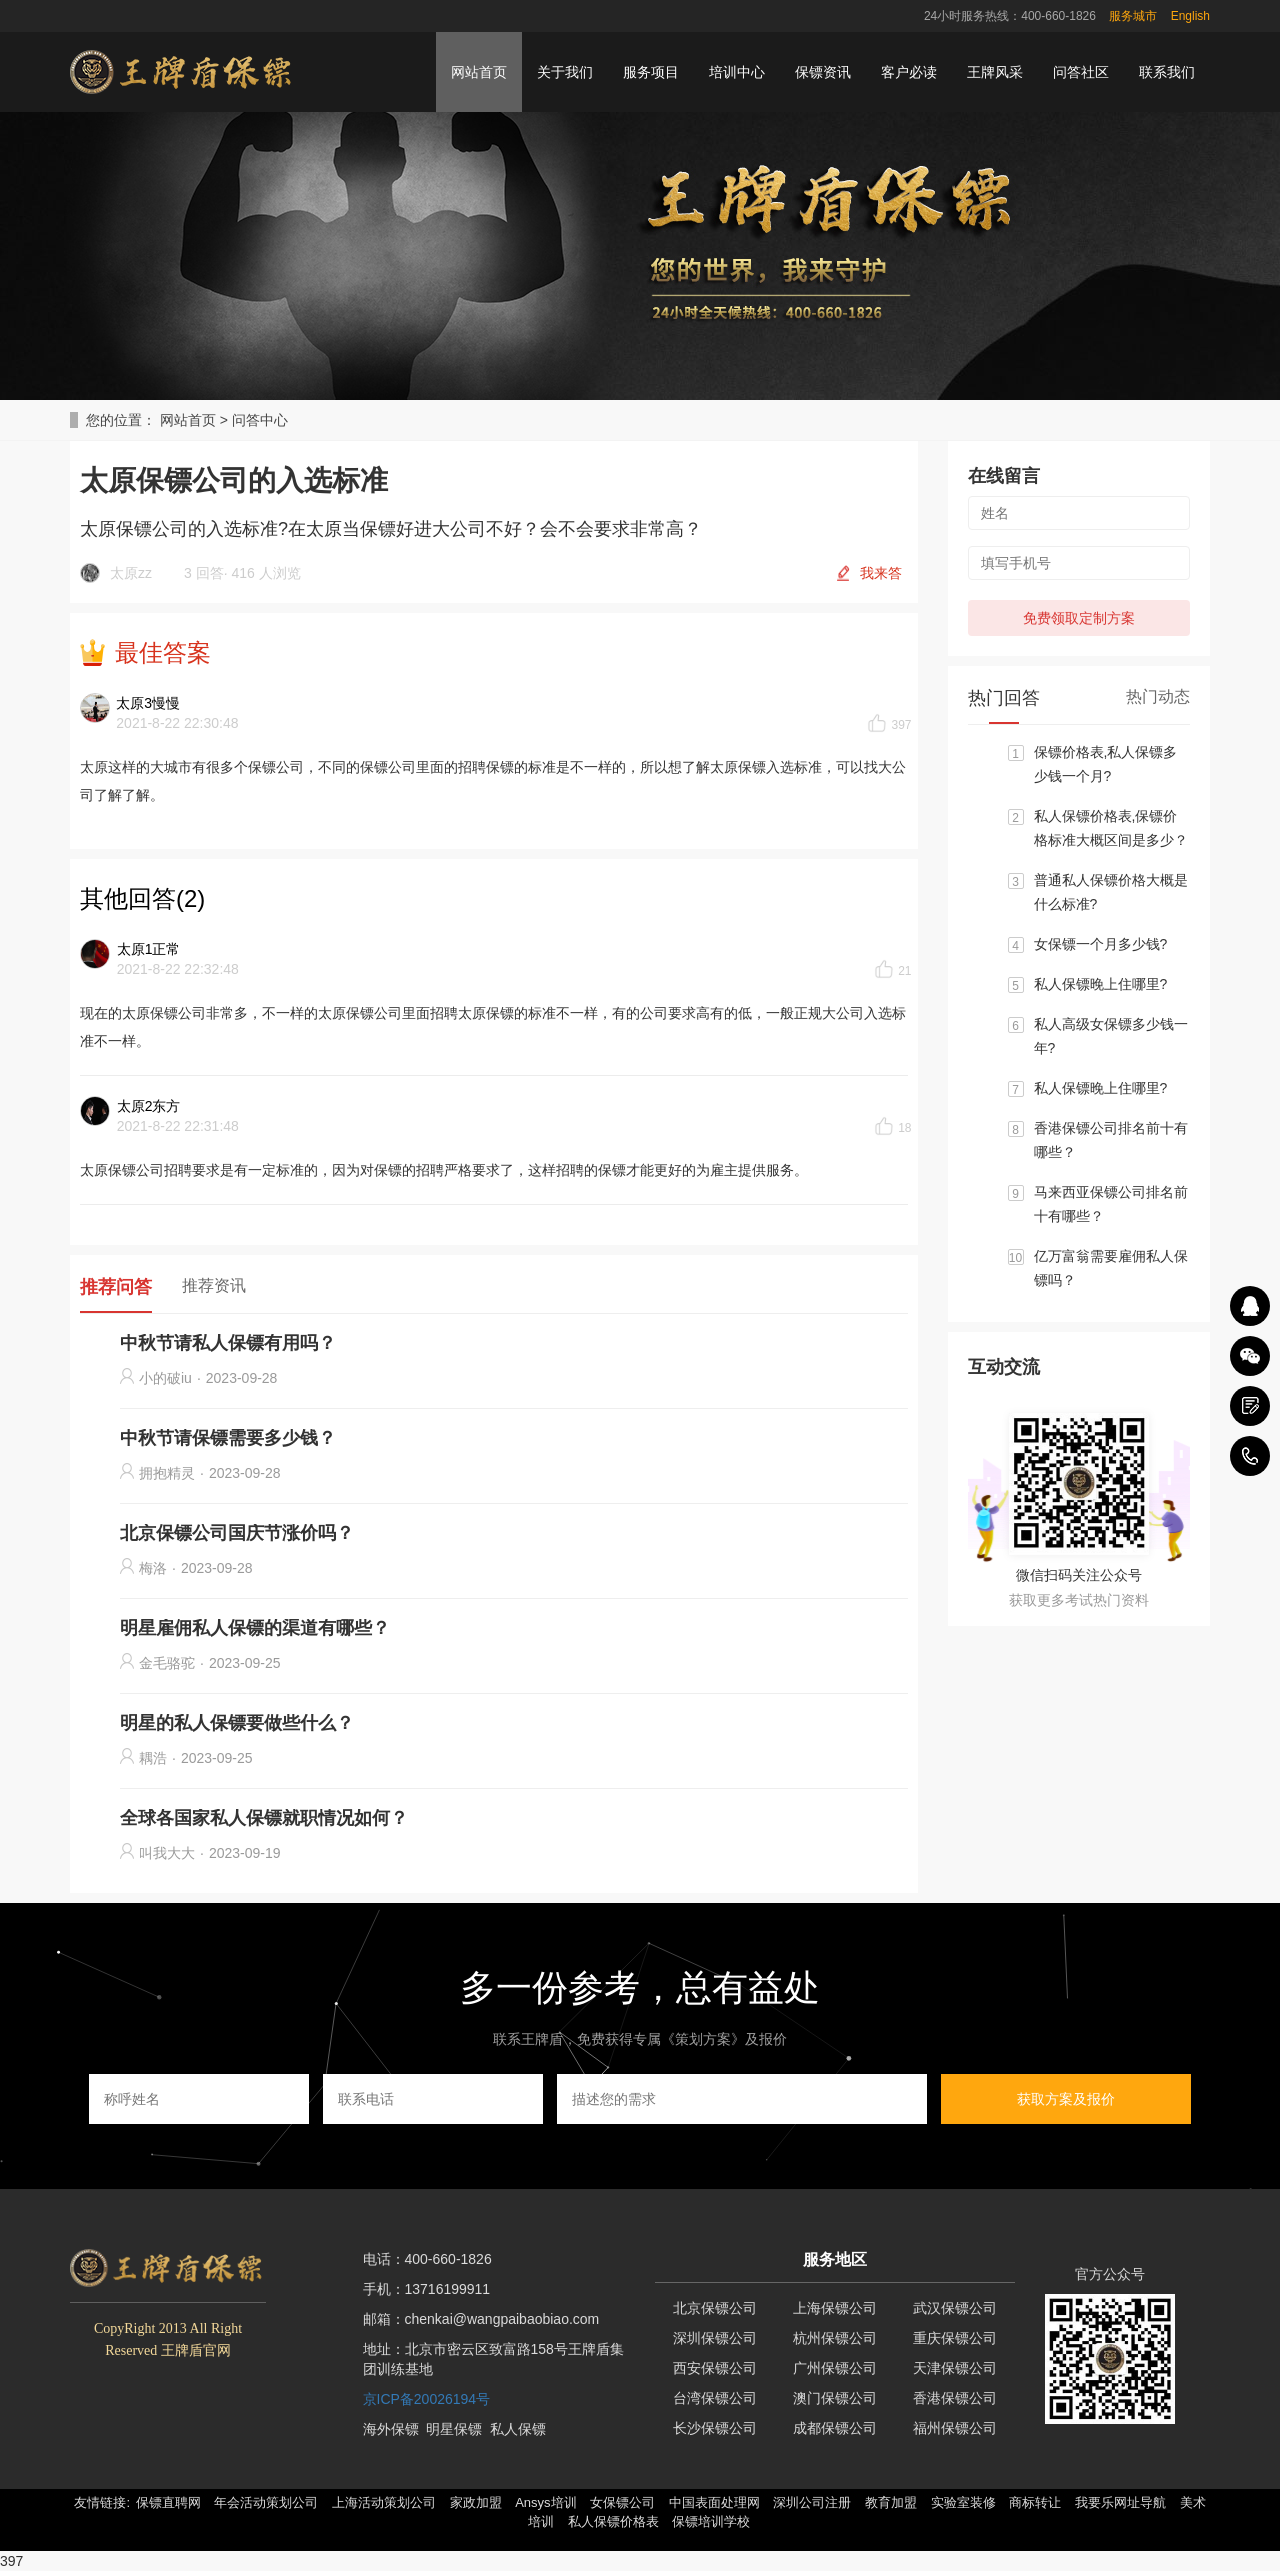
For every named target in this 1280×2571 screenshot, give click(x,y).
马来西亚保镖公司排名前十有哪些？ (1111, 1204)
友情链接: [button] (102, 2502)
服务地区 (835, 2259)
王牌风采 (995, 72)
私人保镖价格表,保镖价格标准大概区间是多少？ (1111, 828)
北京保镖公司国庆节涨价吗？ (237, 1533)
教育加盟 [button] (891, 2502)
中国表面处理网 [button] (714, 2502)
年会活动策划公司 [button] (266, 2502)
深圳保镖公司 (715, 2338)
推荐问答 (116, 1287)
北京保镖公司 (715, 2308)
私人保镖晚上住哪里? (1101, 984)
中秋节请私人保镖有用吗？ (228, 1343)
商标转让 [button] (1035, 2502)
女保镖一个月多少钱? (1101, 944)
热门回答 (1004, 698)
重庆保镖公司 (955, 2338)
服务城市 (1133, 16)
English (1190, 16)
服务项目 (651, 72)
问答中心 (260, 420)
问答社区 (1081, 72)
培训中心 (737, 72)
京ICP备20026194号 (427, 2399)
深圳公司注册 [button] (812, 2502)
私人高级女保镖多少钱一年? (1111, 1036)
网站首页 (479, 72)
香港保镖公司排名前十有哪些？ (1111, 1140)
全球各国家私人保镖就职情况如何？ (264, 1818)
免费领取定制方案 (1079, 618)
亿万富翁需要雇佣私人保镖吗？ (1111, 1268)
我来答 (881, 573)
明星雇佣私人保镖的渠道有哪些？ (255, 1628)
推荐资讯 (214, 1285)
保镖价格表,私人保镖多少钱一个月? (1106, 764)
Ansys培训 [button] (545, 2502)
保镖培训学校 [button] (711, 2521)
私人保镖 (518, 2429)
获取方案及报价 (1066, 2099)
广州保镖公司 (835, 2368)
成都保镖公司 (835, 2428)
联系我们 (1167, 72)
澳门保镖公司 (835, 2398)
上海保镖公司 (835, 2308)
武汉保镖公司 (955, 2308)
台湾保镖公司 (715, 2398)
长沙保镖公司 (715, 2428)
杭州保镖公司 (835, 2338)
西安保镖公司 (715, 2368)
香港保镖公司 (955, 2398)
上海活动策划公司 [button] (384, 2502)
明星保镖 (454, 2429)
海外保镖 (391, 2429)
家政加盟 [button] (476, 2502)
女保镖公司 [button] (622, 2502)
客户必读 (909, 72)
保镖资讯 (823, 72)
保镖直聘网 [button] (168, 2502)
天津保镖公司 (955, 2368)
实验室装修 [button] (963, 2502)
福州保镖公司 (955, 2428)
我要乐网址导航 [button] (1120, 2502)
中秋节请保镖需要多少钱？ (228, 1438)
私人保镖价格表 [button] (613, 2521)
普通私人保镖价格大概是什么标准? (1111, 892)
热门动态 (1158, 696)
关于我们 (565, 72)
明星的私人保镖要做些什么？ (237, 1723)
